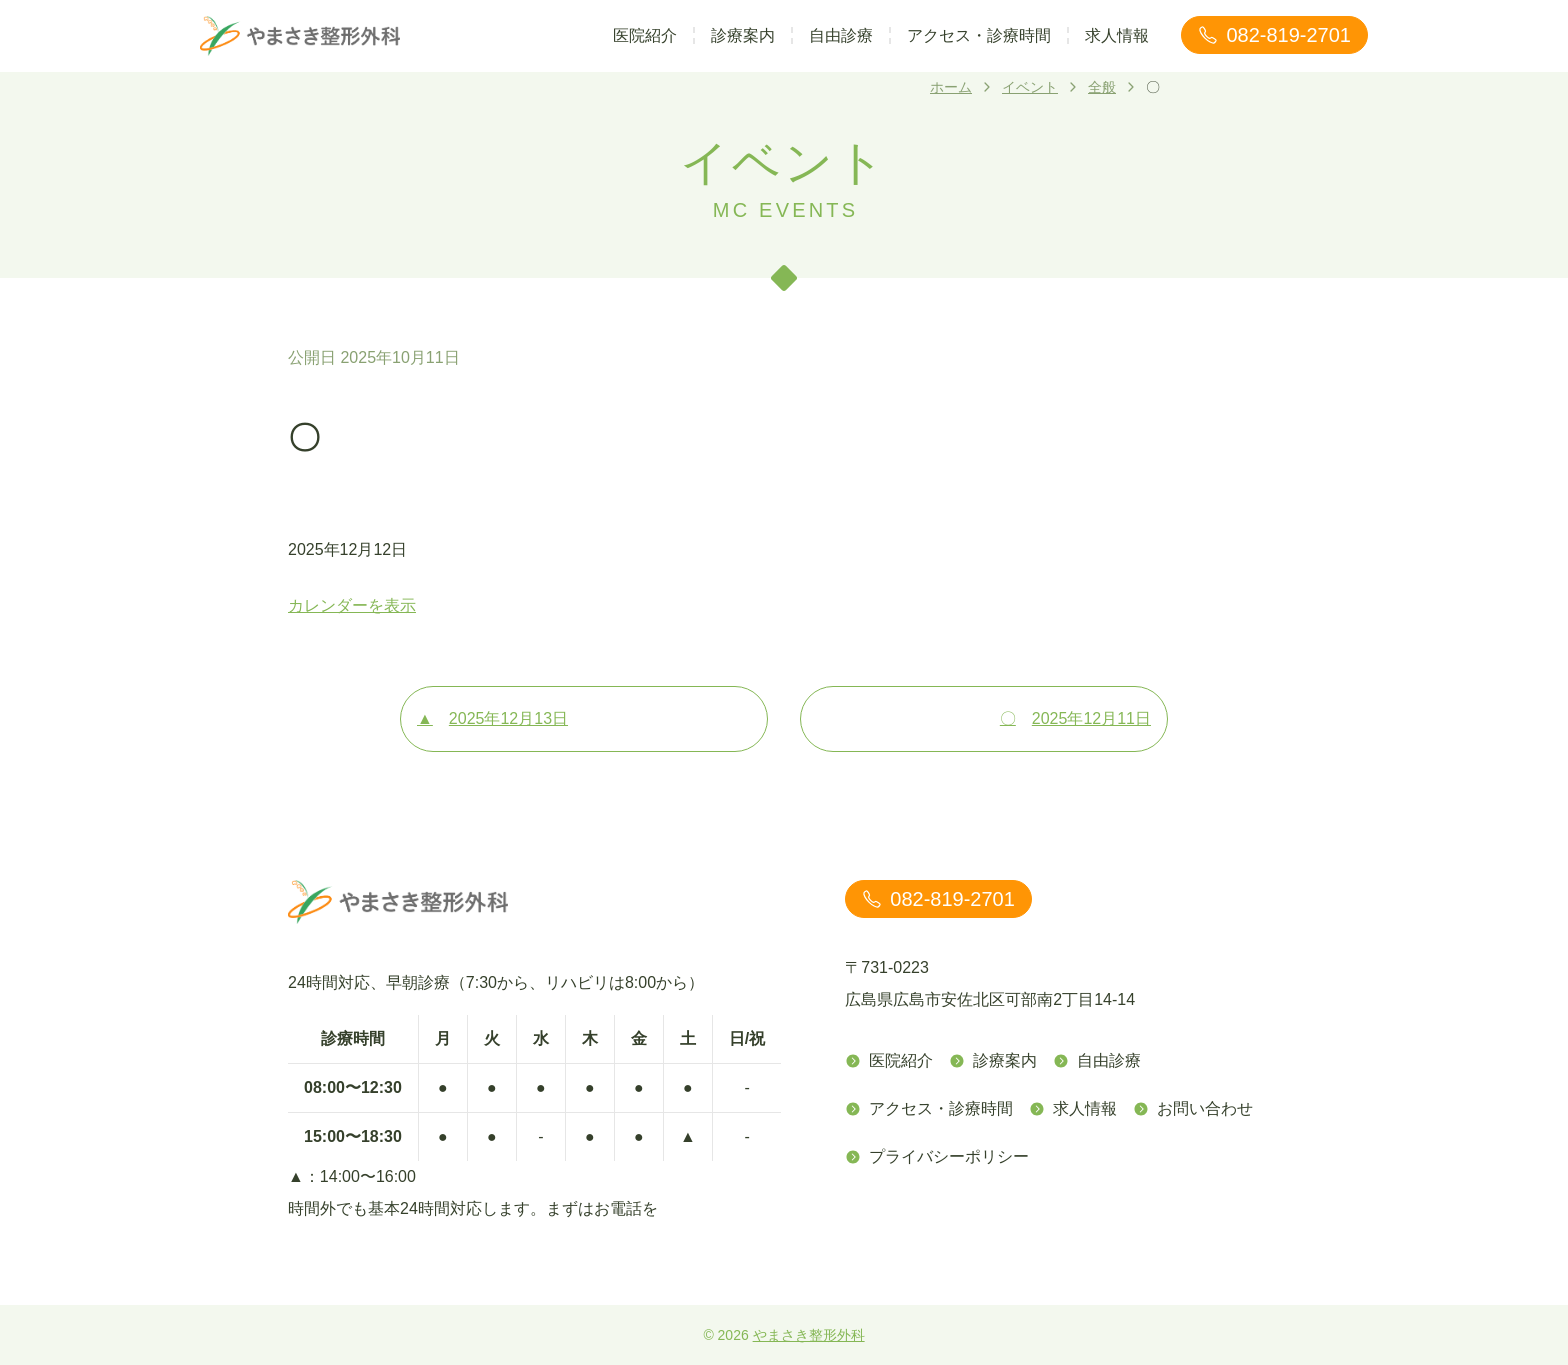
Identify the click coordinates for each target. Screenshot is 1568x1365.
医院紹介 (645, 35)
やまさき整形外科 (809, 1335)
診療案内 (743, 35)
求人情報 (1117, 35)
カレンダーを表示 (352, 605)
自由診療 (841, 35)
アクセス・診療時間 (979, 35)
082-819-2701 (1274, 35)
